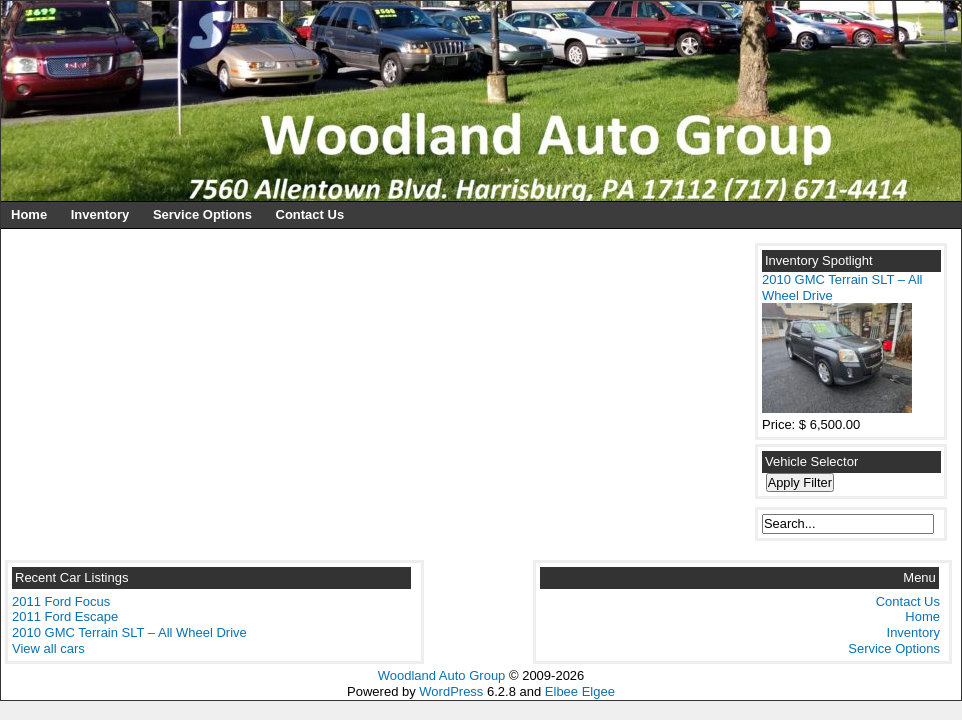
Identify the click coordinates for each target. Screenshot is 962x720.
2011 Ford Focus (61, 601)
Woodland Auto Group (442, 675)
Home (29, 214)
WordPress (451, 691)
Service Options (202, 214)
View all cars (48, 648)
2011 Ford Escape (65, 616)
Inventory (100, 214)
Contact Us (310, 214)
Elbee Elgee (580, 691)
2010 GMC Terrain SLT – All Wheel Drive (129, 632)
